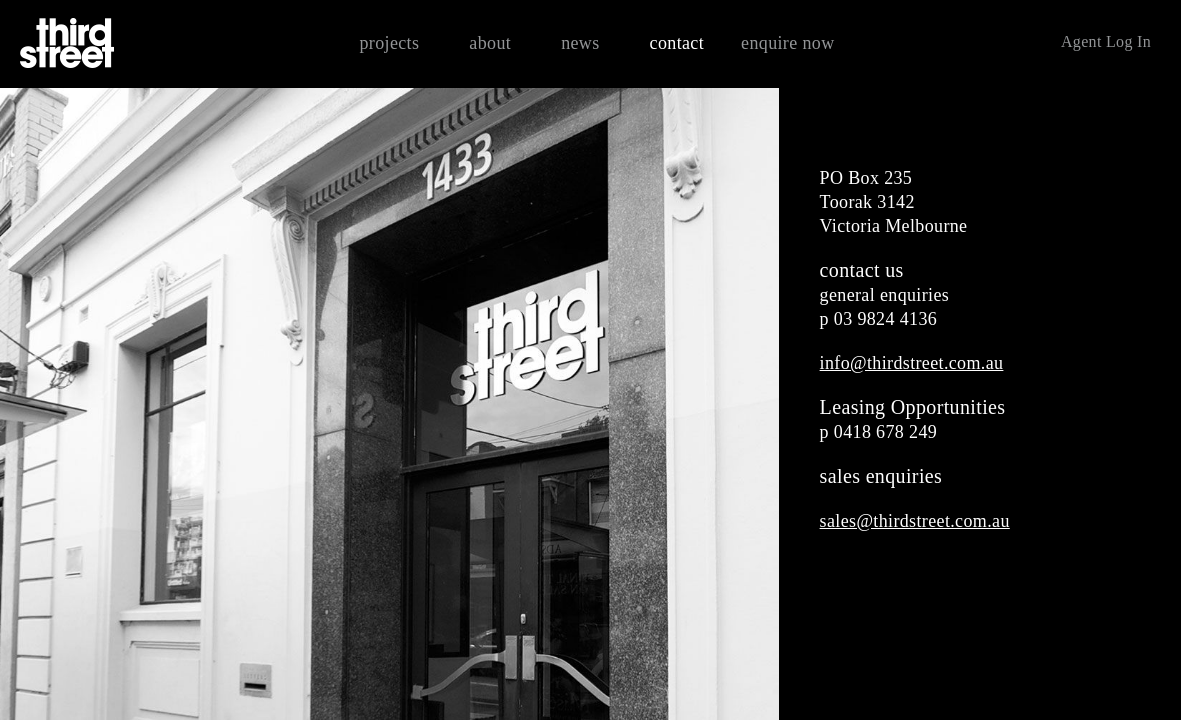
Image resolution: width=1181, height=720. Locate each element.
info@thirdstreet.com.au (912, 363)
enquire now (787, 43)
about (490, 43)
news (580, 43)
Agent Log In (1106, 41)
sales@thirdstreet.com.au (915, 521)
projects (389, 43)
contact (677, 43)
